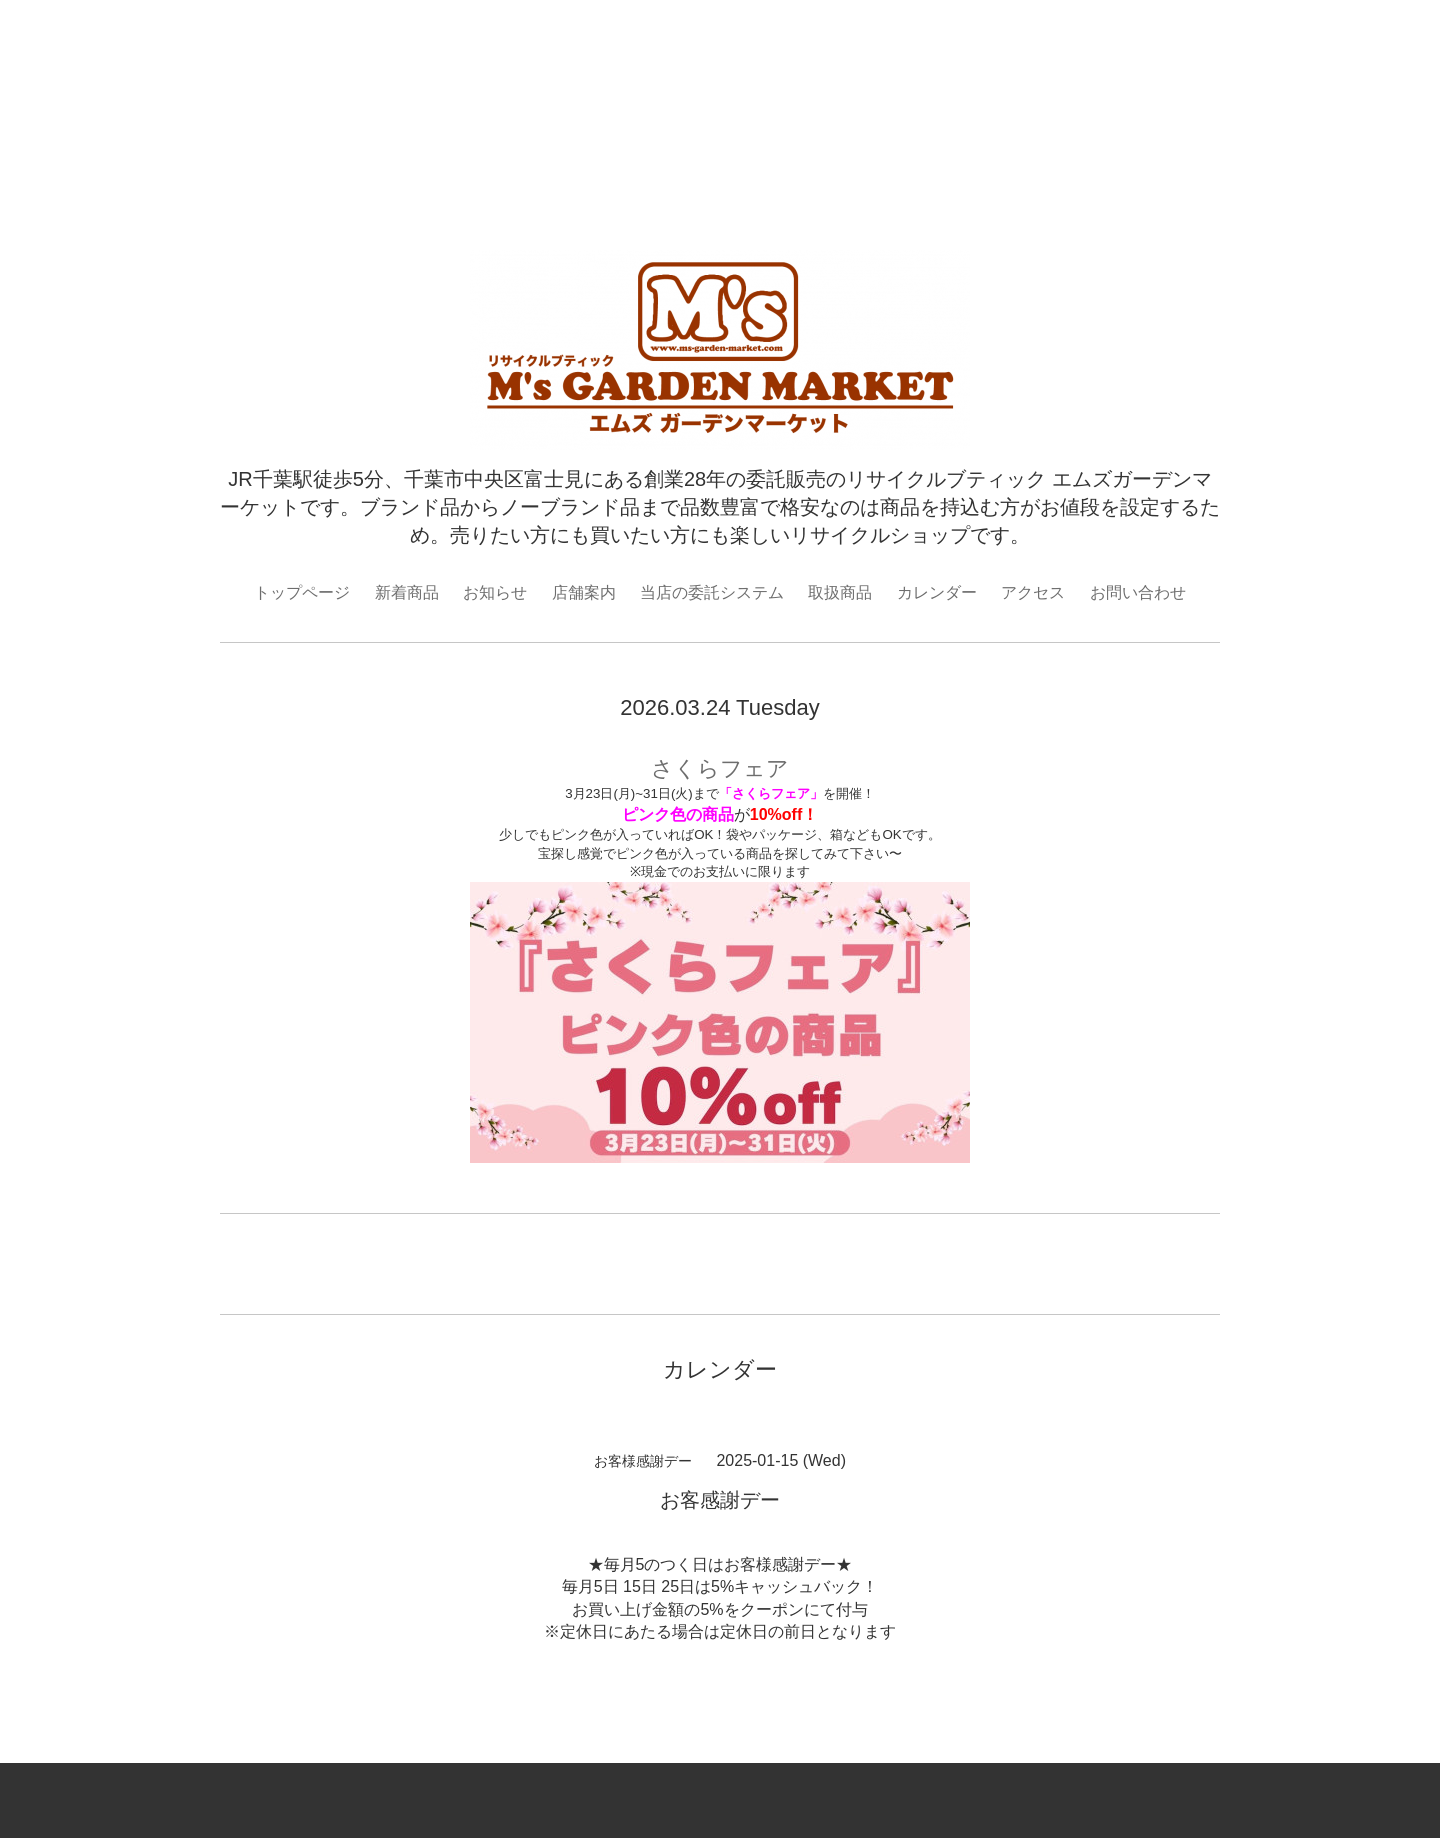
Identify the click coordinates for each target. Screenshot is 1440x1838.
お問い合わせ (1138, 592)
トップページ (302, 592)
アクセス (1033, 592)
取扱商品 (840, 592)
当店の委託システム (712, 592)
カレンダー (937, 592)
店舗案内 (584, 592)
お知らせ (495, 592)
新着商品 (407, 592)
